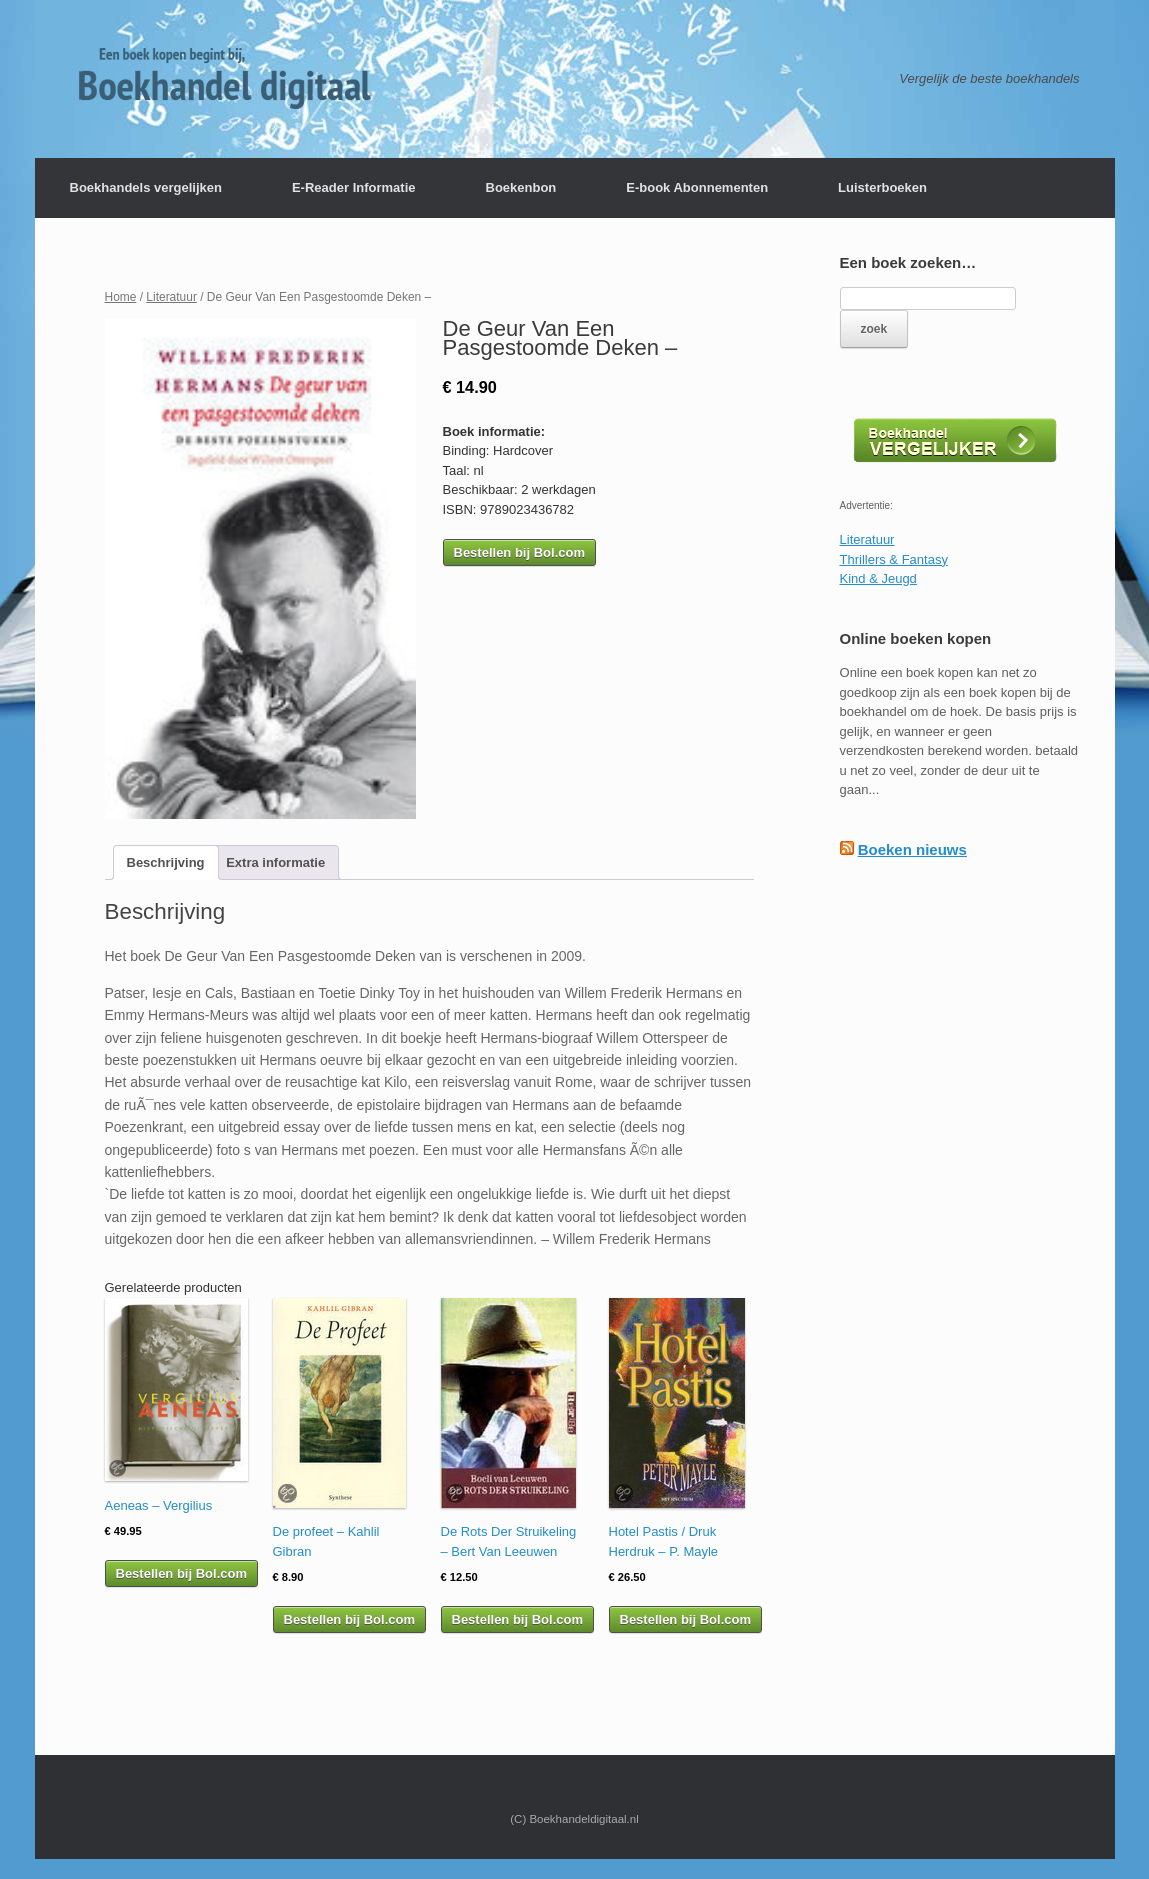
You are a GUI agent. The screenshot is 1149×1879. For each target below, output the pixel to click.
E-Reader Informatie (354, 187)
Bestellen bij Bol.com (519, 552)
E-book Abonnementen (697, 187)
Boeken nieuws (912, 849)
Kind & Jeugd (878, 578)
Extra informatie (275, 862)
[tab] (166, 862)
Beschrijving (166, 862)
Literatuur (171, 297)
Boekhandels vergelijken (146, 187)
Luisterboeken (882, 187)
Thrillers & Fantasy (894, 559)
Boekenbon (521, 187)
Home (121, 297)
